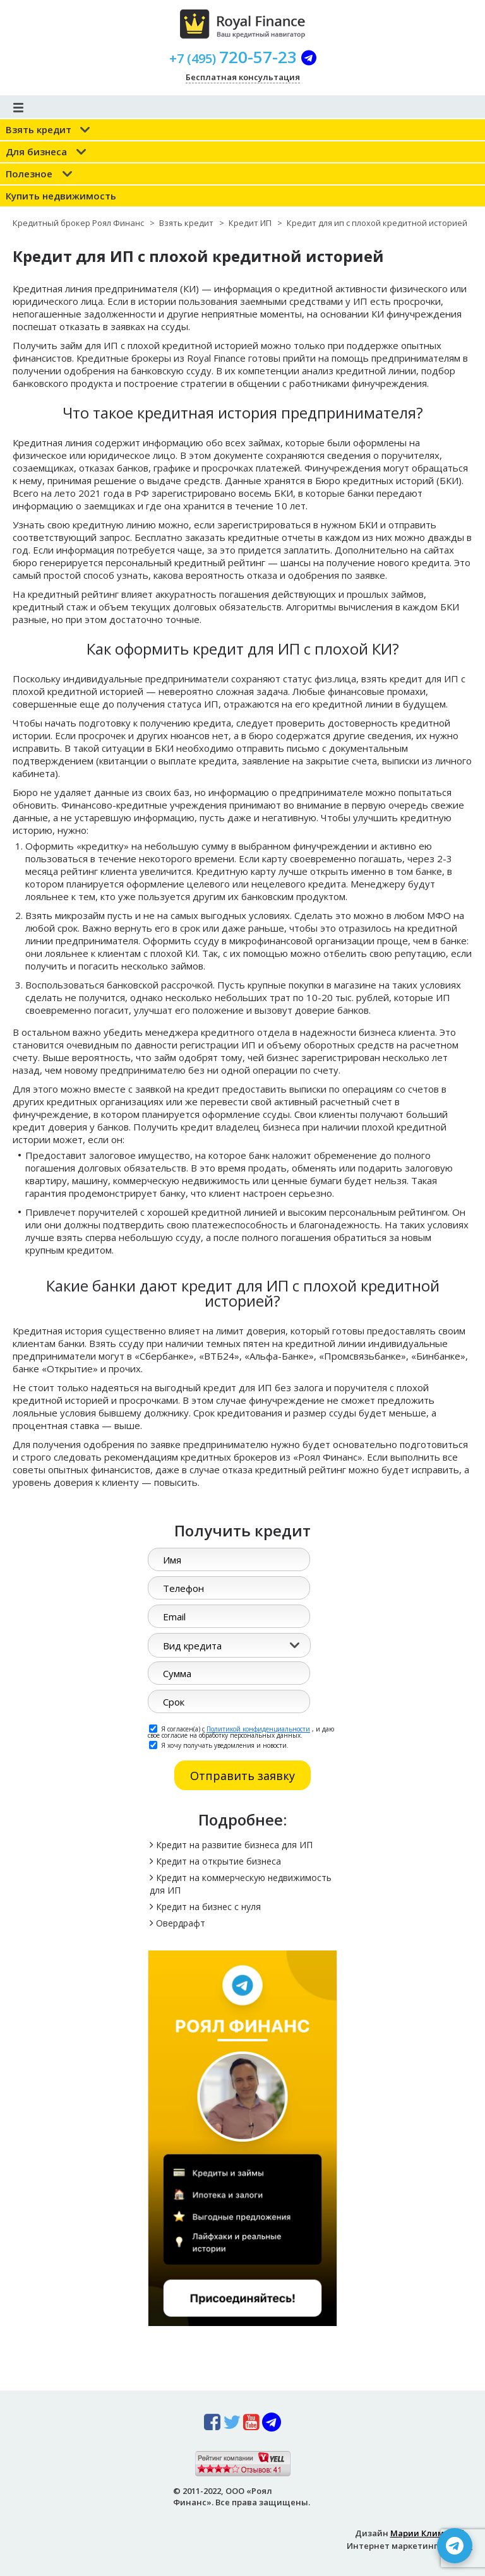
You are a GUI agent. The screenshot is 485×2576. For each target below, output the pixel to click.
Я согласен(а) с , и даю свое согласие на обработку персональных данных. (241, 1731)
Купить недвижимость (61, 195)
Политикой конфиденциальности (258, 1728)
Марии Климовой (427, 2533)
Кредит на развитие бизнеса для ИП (234, 1845)
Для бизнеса (36, 151)
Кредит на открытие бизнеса (218, 1861)
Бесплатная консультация (243, 77)
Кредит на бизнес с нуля (208, 1907)
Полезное (29, 173)
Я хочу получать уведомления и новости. (219, 1744)
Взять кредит (38, 129)
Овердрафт (180, 1923)
